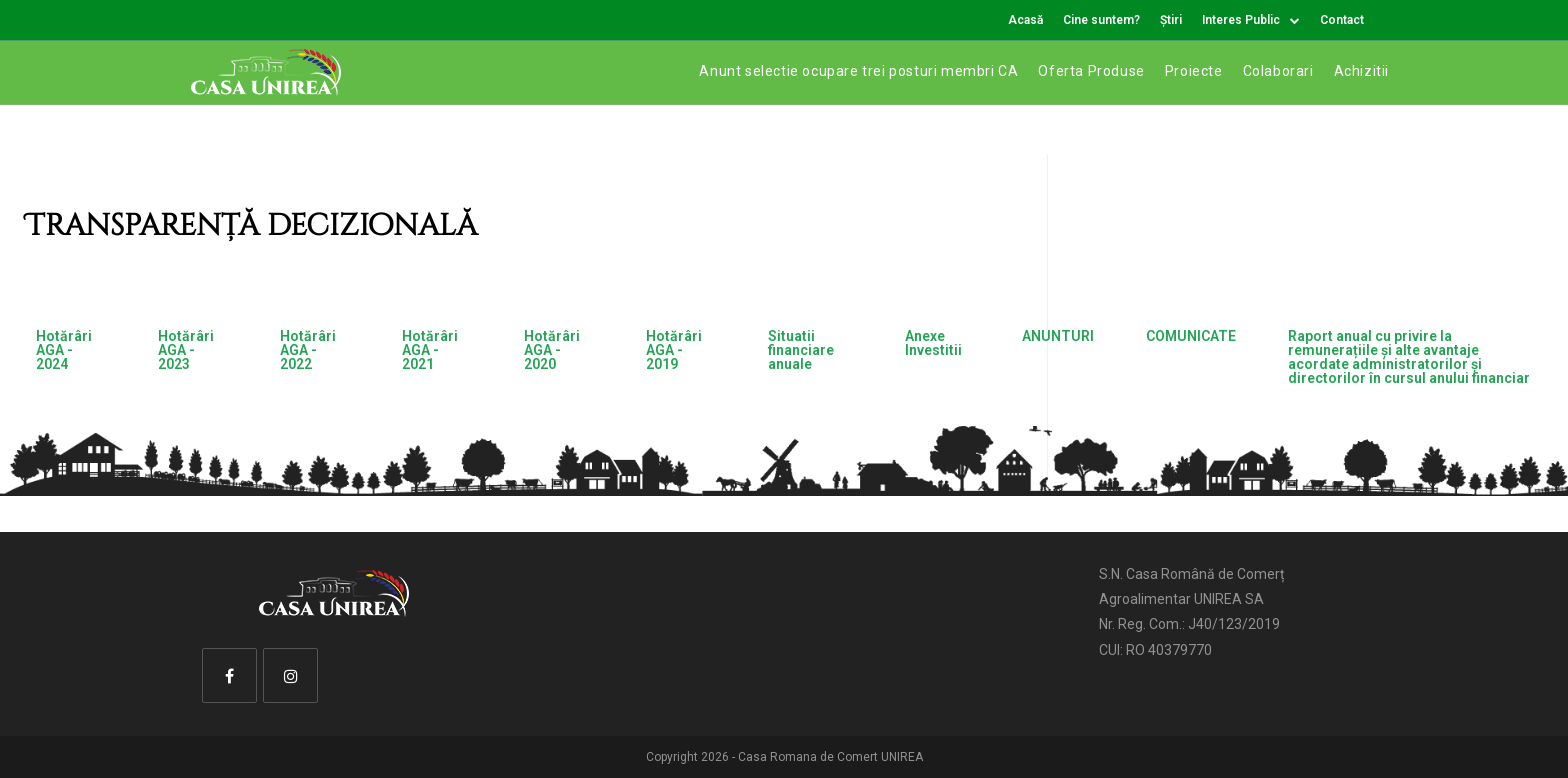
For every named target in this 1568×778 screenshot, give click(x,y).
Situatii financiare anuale (801, 350)
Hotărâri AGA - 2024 (64, 350)
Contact (1342, 20)
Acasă (1025, 20)
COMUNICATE (1191, 336)
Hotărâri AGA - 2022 (308, 350)
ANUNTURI (1058, 336)
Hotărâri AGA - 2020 (552, 350)
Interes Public (1251, 20)
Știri (1171, 20)
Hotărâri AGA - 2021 (430, 350)
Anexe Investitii (933, 343)
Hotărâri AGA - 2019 (674, 350)
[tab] (71, 357)
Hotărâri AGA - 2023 (186, 350)
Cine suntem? (1101, 20)
